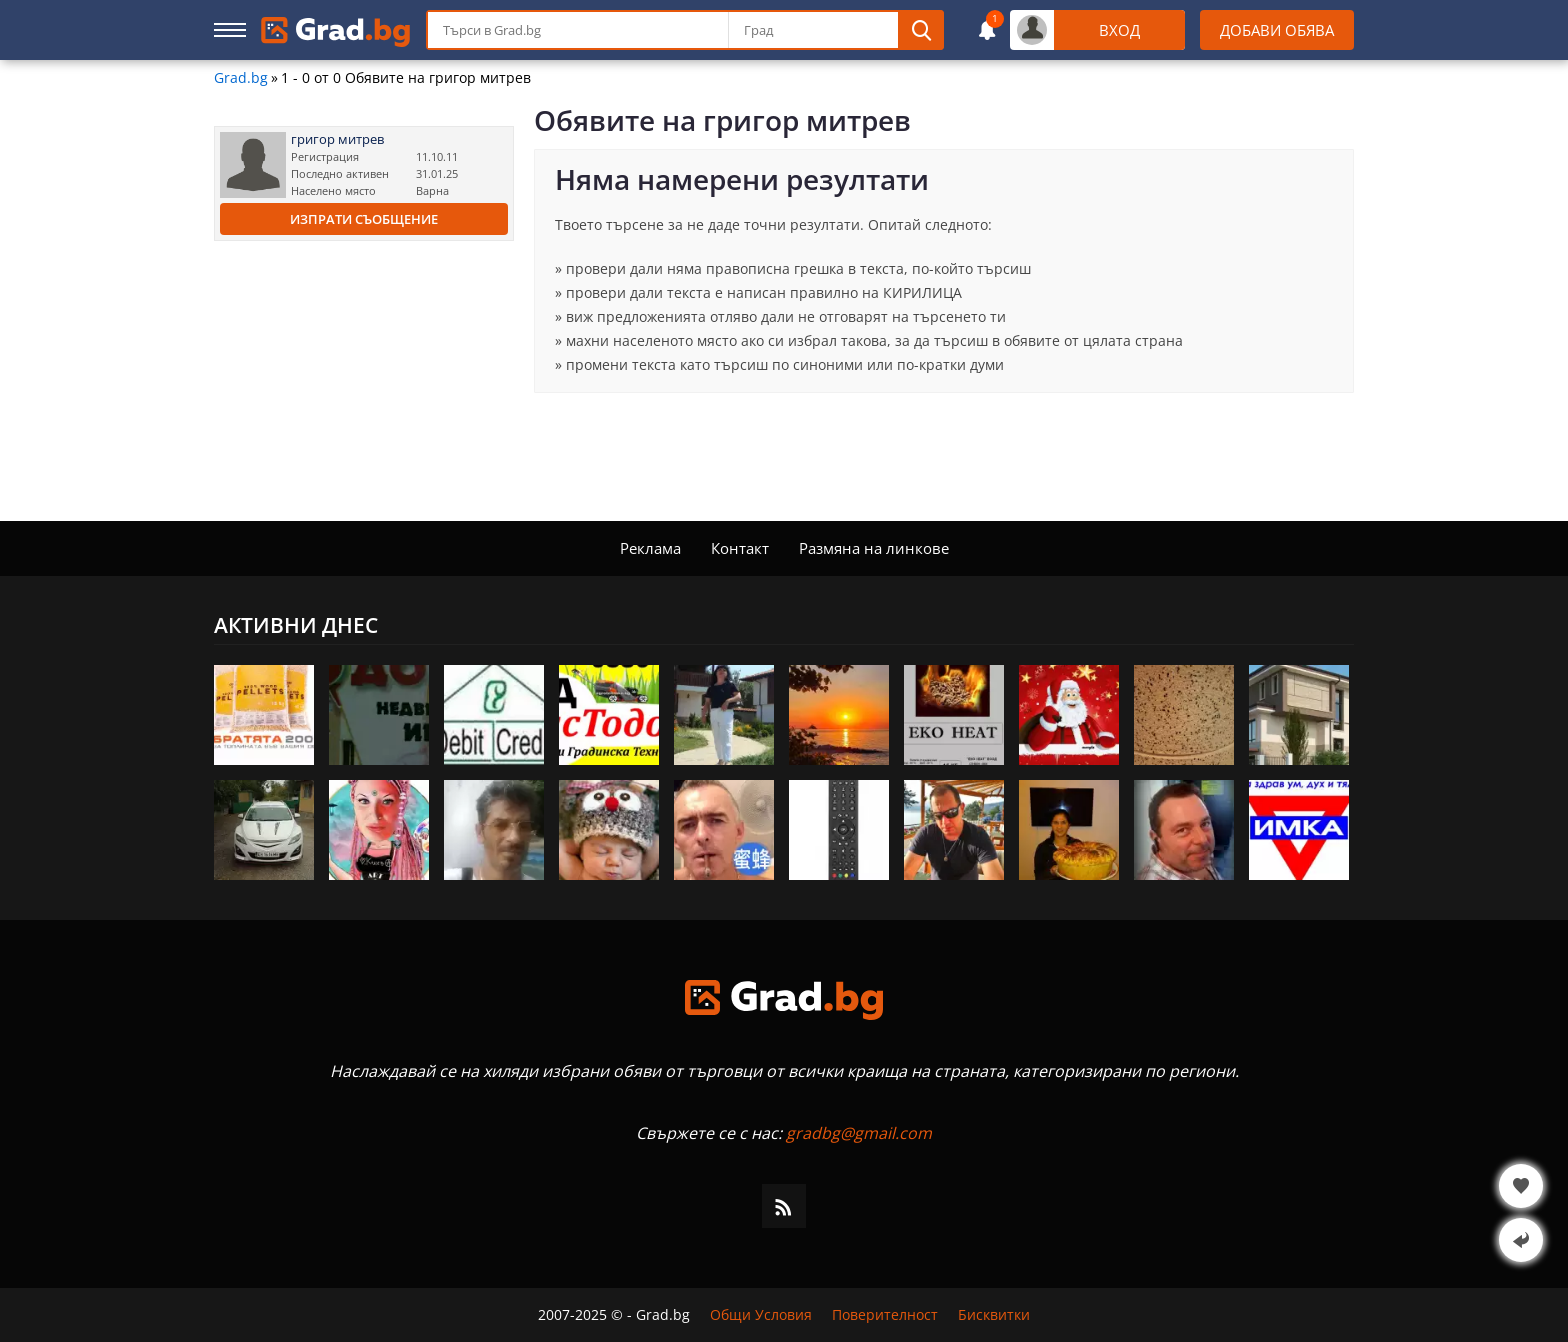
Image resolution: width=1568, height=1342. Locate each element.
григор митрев (337, 139)
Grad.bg (241, 78)
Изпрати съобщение (364, 219)
